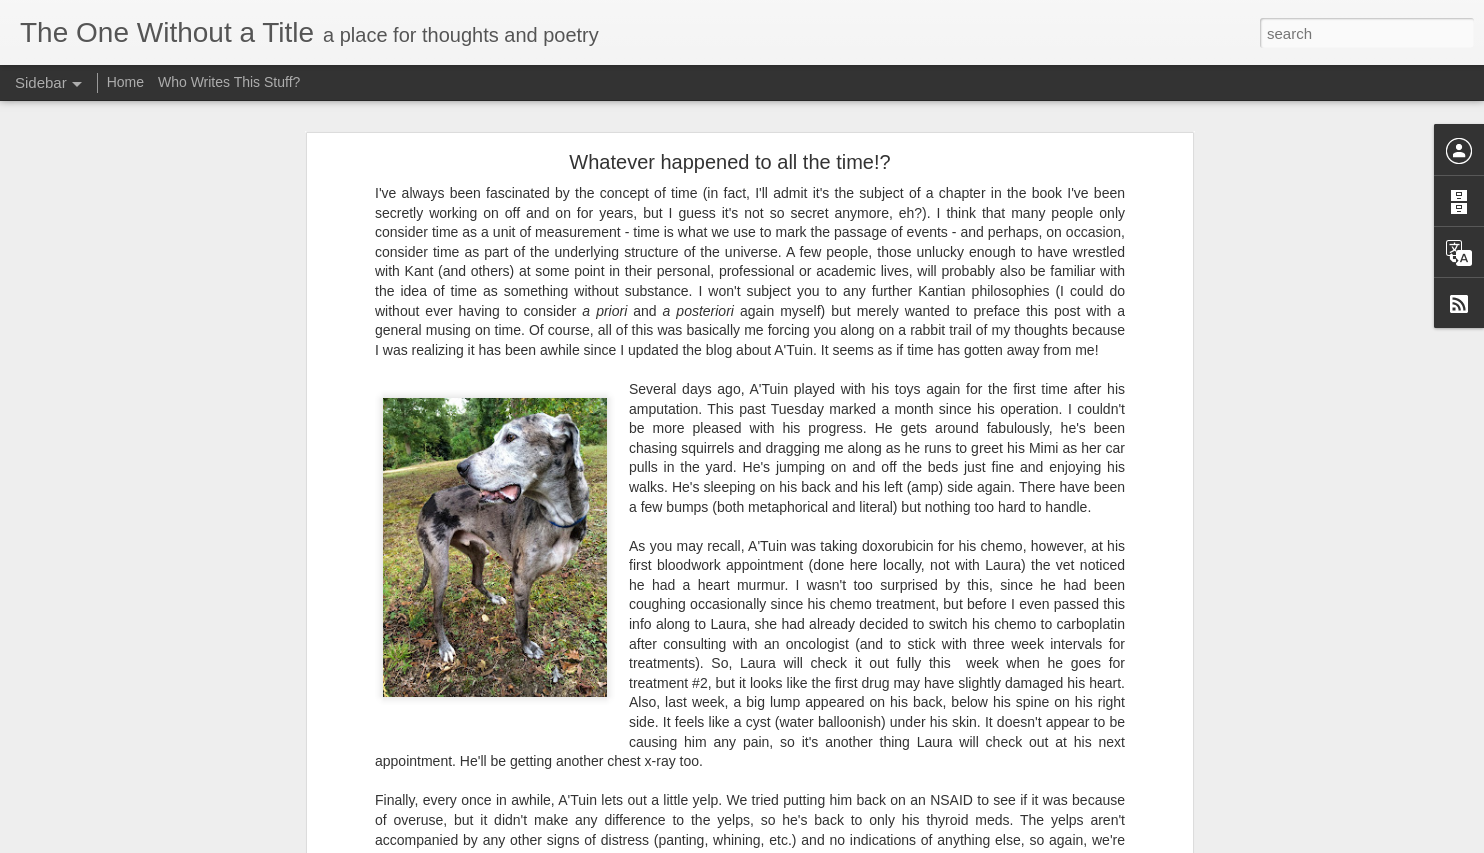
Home (125, 82)
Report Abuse (989, 842)
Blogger (931, 842)
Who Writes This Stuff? (229, 82)
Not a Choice (83, 797)
